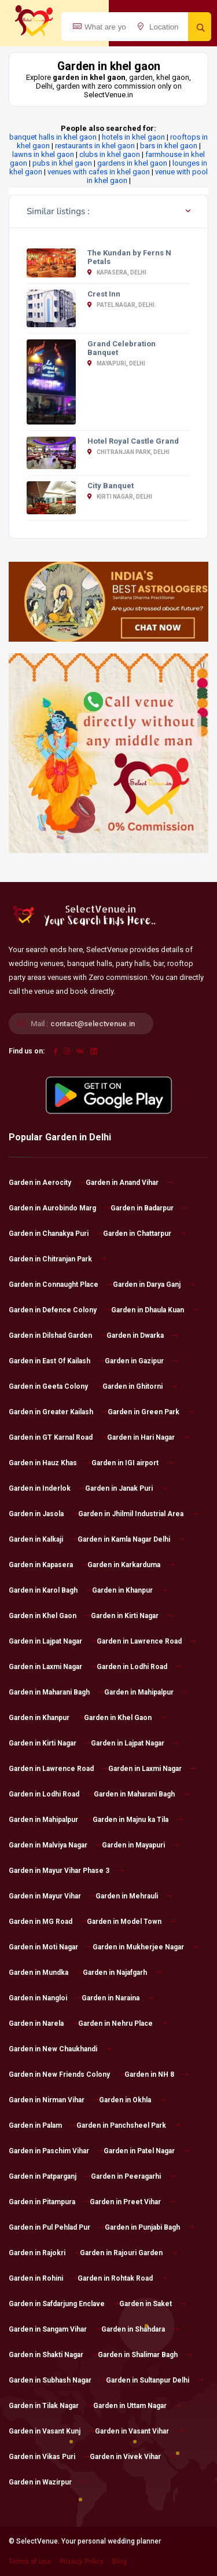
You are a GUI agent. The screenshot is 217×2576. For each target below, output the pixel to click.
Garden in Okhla (132, 2100)
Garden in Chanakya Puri (56, 1234)
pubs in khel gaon (62, 163)
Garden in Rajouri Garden (128, 2253)
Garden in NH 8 (156, 2074)
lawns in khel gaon (43, 154)
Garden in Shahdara (140, 2329)
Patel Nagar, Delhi (121, 305)
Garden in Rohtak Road (122, 2278)
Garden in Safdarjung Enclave (64, 2304)
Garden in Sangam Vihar (55, 2329)
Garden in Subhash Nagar (57, 2380)
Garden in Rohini (43, 2278)
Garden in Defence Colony (60, 1310)
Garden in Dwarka (142, 1335)
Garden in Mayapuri (140, 1845)
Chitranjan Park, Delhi (128, 452)
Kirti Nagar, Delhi (119, 496)
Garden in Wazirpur (47, 2482)
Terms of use (30, 2561)
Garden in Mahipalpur (146, 1692)
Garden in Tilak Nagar (51, 2406)
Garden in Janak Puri (126, 1488)
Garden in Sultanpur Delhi (155, 2380)
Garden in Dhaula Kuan (154, 1310)
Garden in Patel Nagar (146, 2151)
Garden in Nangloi (45, 1998)
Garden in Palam (42, 2125)
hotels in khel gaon (133, 137)
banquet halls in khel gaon (53, 137)
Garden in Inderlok (47, 1488)
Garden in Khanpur (129, 1590)
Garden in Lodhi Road (139, 1667)
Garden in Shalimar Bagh (145, 2355)
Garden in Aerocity (47, 1183)
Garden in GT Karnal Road (58, 1437)
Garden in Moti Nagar (51, 1947)
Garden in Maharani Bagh (56, 1692)
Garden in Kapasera (48, 1565)
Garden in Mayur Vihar (52, 1896)
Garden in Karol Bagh (50, 1590)
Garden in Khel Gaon (50, 1616)
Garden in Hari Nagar (148, 1437)
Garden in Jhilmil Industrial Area (138, 1514)
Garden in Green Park (151, 1412)
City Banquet (110, 485)
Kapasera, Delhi (116, 272)
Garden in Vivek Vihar (132, 2457)
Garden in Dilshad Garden (57, 1335)
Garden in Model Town (131, 1922)
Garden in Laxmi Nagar (53, 1667)
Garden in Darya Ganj (154, 1284)
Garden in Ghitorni (139, 1386)
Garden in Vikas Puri (49, 2457)
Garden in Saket (152, 2304)
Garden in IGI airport (132, 1463)
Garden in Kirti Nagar (132, 1616)
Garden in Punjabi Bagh (149, 2227)
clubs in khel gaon (109, 154)
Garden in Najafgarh (122, 1972)
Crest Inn (103, 294)
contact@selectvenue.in (92, 1023)
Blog (119, 2561)
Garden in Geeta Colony (55, 1386)
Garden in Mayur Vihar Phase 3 (66, 1871)
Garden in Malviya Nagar (55, 1845)
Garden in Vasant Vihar (139, 2431)
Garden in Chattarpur (144, 1234)
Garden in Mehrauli (133, 1896)
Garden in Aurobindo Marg (60, 1208)
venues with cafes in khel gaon (98, 171)
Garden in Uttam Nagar (137, 2406)
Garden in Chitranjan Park (57, 1259)
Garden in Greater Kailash (58, 1412)
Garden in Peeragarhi (133, 2176)
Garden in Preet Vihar (132, 2202)
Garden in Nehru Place (122, 2023)
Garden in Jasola (43, 1514)
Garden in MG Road (48, 1922)
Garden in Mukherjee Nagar (145, 1947)
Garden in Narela (43, 2023)
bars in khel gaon (168, 145)
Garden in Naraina (118, 1998)
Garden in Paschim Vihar (56, 2151)
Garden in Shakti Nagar (53, 2355)
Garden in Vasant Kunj (52, 2431)
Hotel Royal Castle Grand (133, 441)
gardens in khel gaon (132, 163)
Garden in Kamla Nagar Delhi (131, 1539)
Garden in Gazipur (141, 1361)
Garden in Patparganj (50, 2176)
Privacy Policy (82, 2561)
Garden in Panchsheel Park (128, 2125)
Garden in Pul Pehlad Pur (57, 2227)
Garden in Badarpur (149, 1208)
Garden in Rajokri (44, 2253)
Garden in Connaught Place (61, 1284)
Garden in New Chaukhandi (60, 2049)
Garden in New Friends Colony (66, 2074)
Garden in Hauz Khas (50, 1463)
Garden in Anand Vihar (129, 1183)
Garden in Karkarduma (131, 1565)
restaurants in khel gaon (95, 145)
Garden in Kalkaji (43, 1539)
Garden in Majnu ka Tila (138, 1820)
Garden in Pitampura (49, 2202)
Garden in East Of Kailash (57, 1361)
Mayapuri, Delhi (116, 363)
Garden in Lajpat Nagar (53, 1641)
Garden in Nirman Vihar (54, 2100)
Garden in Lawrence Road (146, 1641)
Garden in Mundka (46, 1972)
